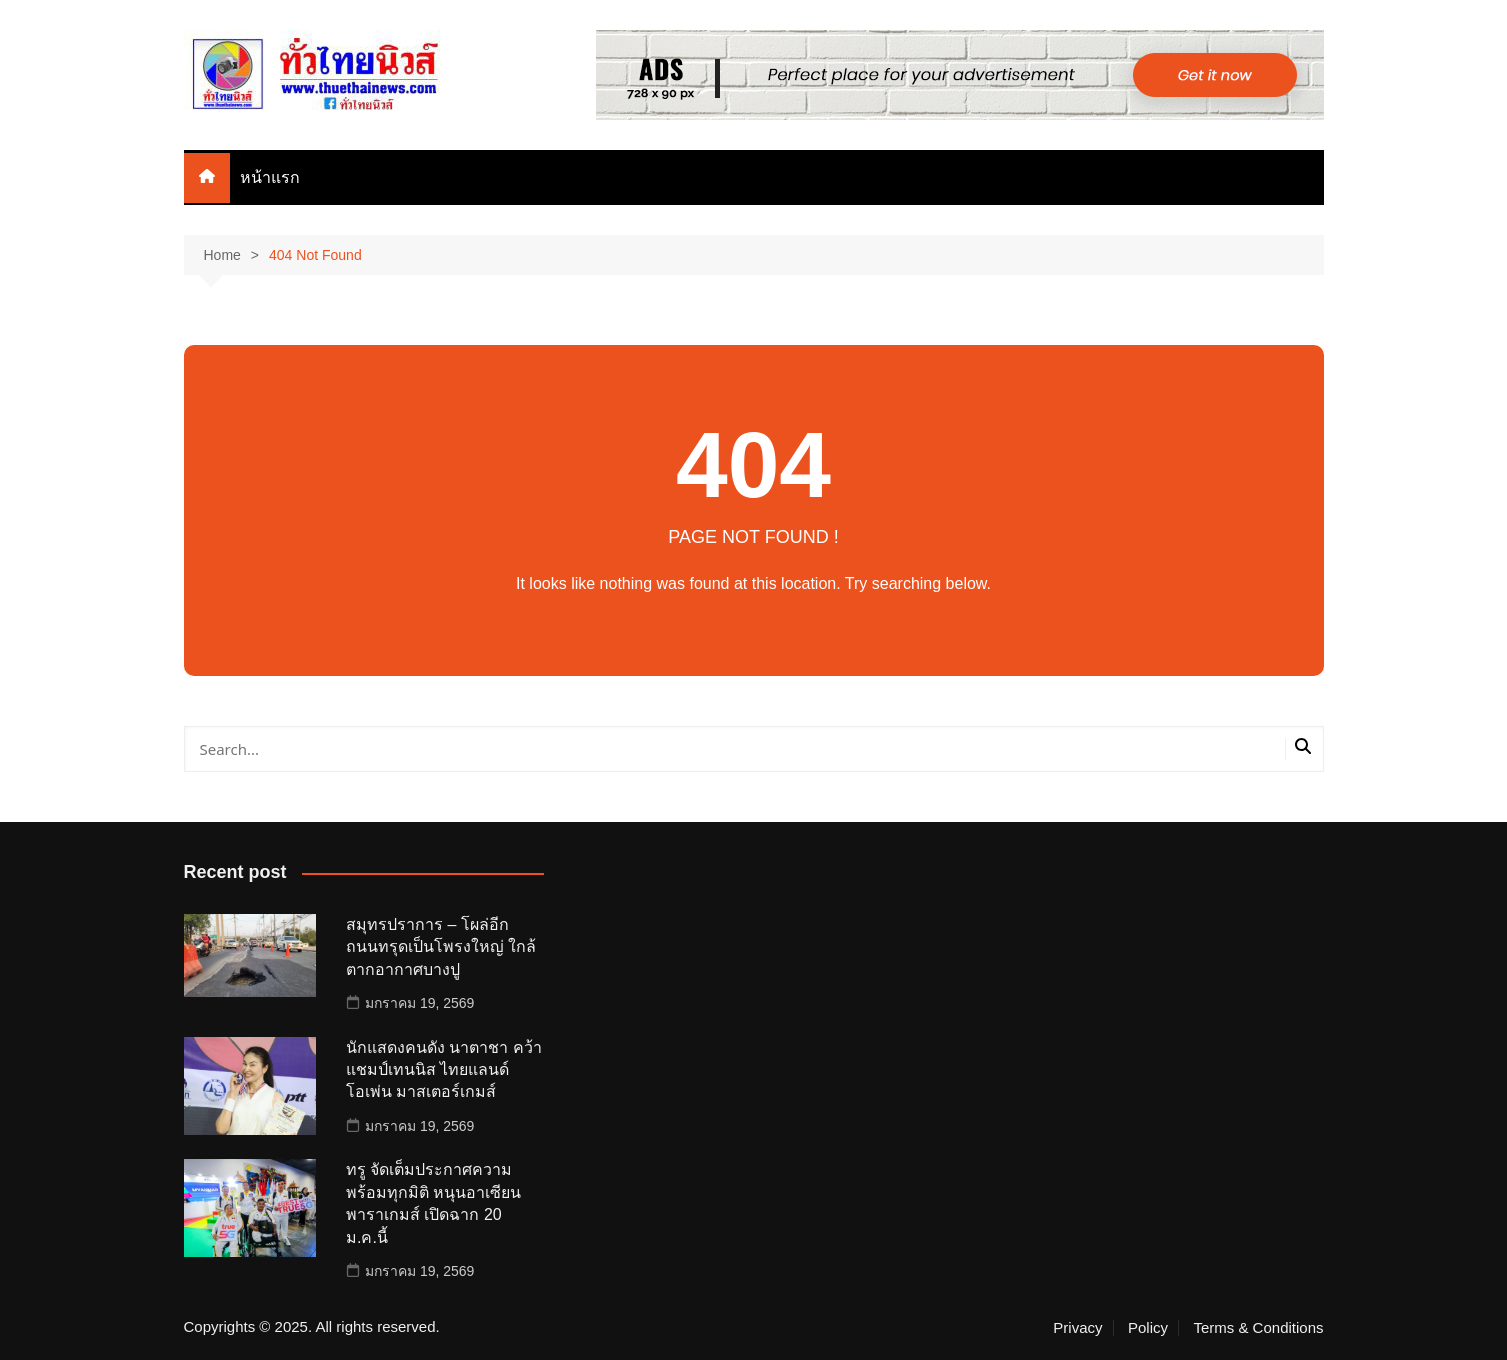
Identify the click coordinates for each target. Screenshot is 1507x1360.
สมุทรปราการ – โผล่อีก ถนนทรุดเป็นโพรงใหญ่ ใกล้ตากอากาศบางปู (441, 947)
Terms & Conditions (1258, 1328)
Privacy (1077, 1328)
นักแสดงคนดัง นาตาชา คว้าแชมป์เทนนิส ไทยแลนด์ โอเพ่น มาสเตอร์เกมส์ (444, 1070)
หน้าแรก (270, 177)
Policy (1148, 1328)
